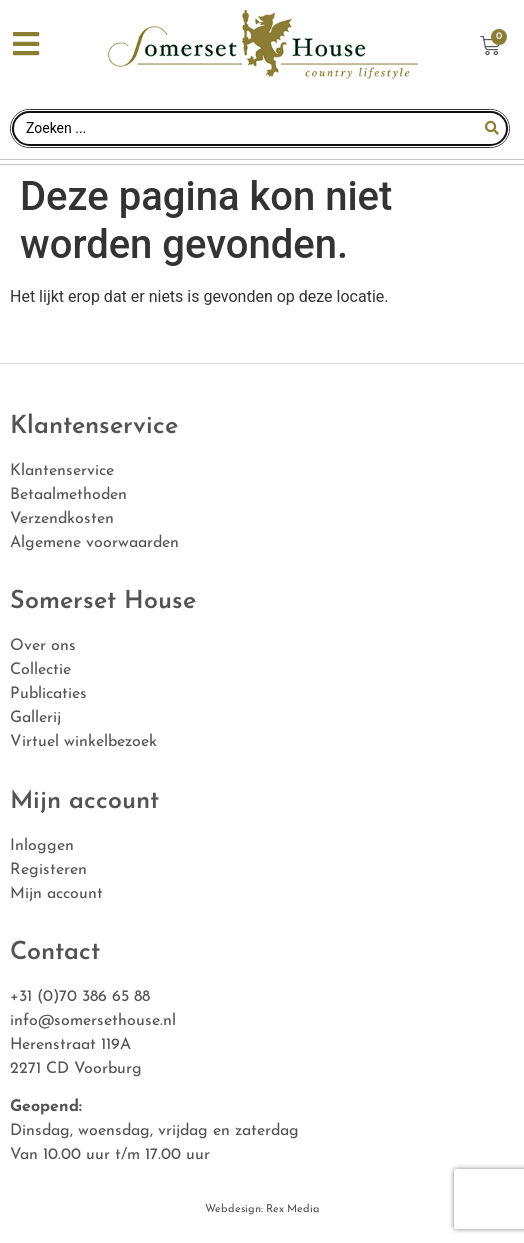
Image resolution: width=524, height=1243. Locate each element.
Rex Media (291, 1209)
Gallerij (35, 718)
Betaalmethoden (68, 495)
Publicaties (48, 694)
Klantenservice (62, 471)
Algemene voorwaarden (94, 543)
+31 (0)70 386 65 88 (80, 997)
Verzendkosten (62, 519)
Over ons (43, 646)
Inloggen (42, 846)
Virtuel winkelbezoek (83, 742)
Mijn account (56, 894)
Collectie (40, 670)
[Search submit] (492, 128)
